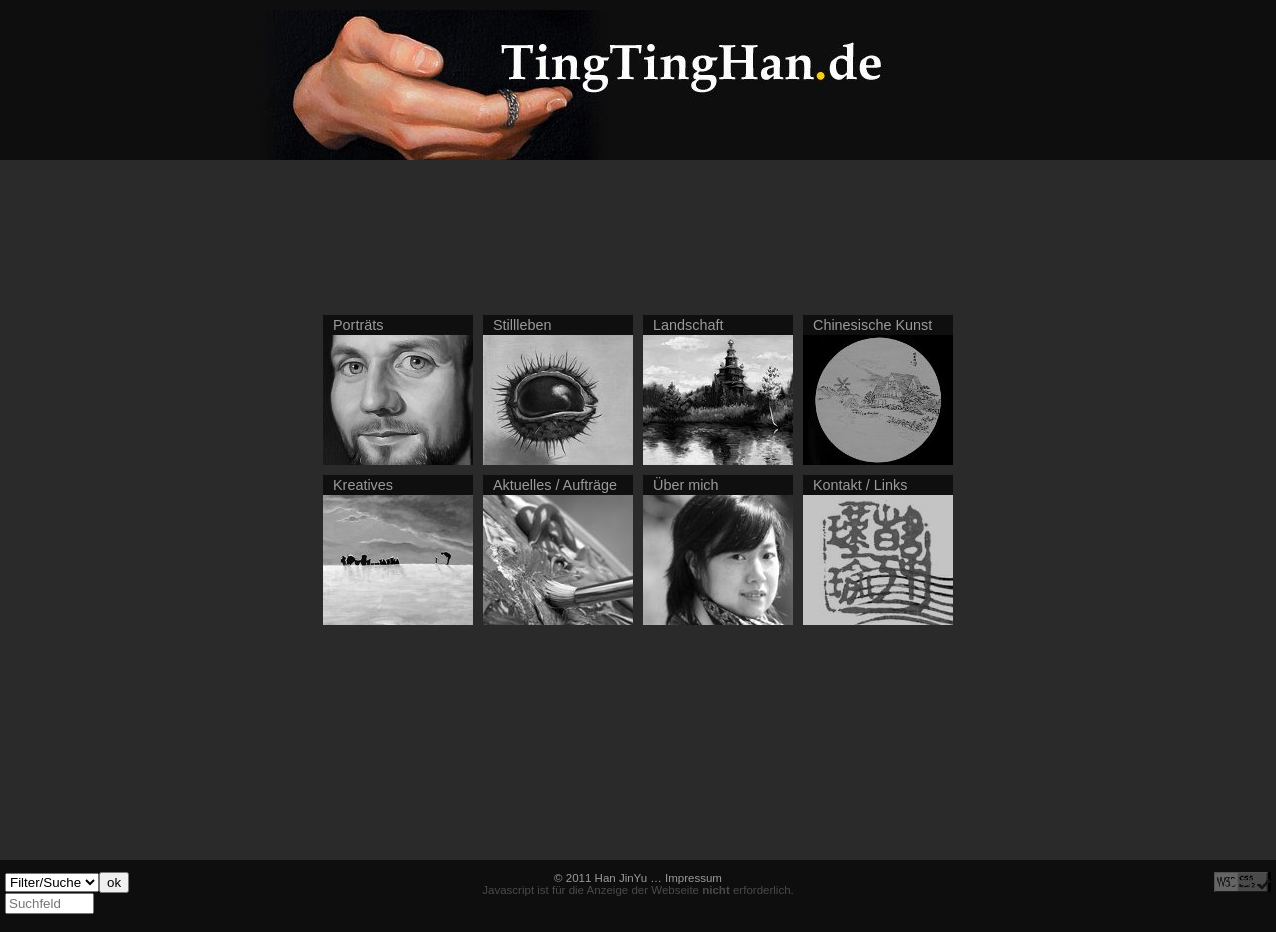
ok (114, 882)
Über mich (686, 485)
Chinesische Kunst (872, 325)
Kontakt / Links (860, 485)
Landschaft (688, 325)
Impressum (693, 878)
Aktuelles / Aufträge (555, 485)
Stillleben (522, 325)
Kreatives (363, 485)
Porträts (358, 325)
